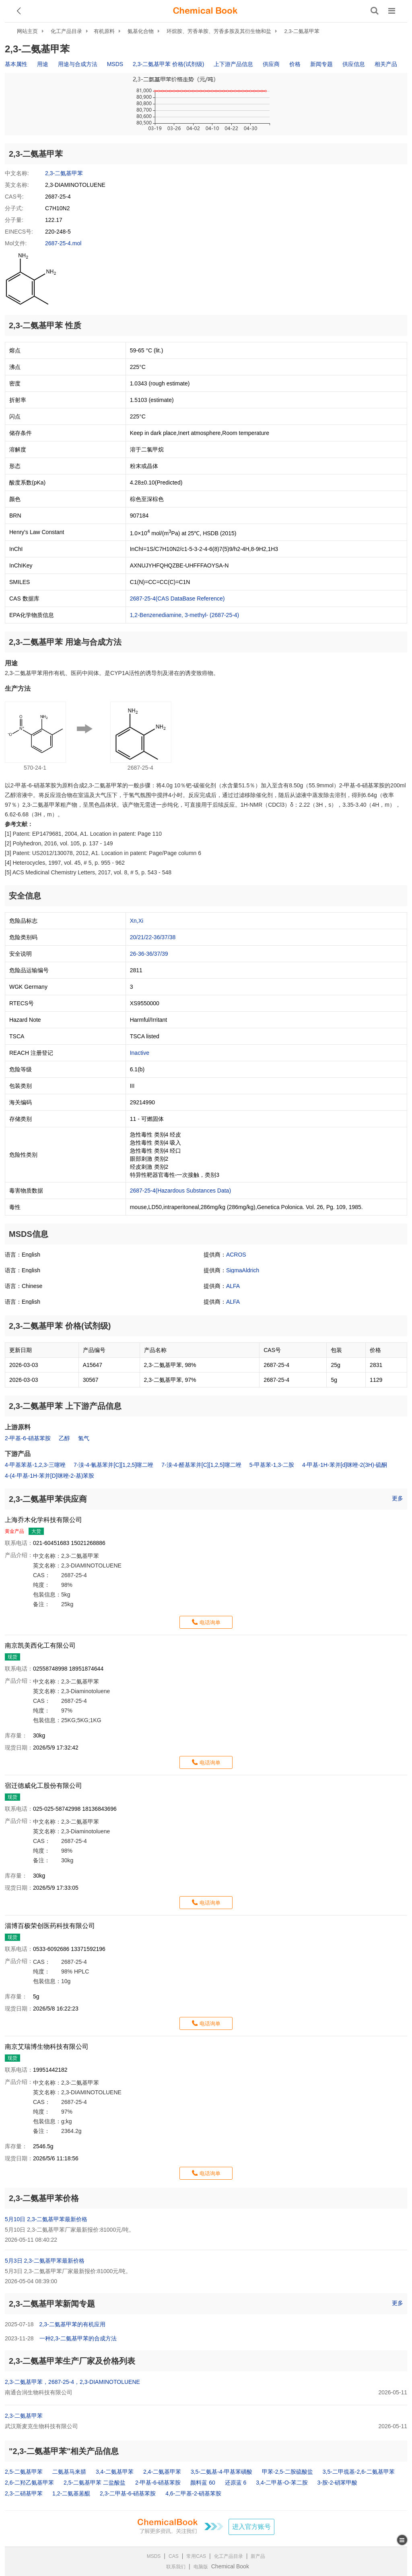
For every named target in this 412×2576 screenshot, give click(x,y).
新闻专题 (321, 64)
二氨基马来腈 (69, 2472)
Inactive (139, 1053)
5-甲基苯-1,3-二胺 (271, 1465)
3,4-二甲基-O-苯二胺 (281, 2482)
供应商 (271, 64)
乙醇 (64, 1438)
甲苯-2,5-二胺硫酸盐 (287, 2472)
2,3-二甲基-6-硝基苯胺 (128, 2493)
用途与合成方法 (77, 64)
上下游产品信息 (233, 64)
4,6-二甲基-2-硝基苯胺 (193, 2493)
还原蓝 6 (236, 2482)
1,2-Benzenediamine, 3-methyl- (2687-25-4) (184, 615)
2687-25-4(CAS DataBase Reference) (177, 598)
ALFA (233, 1286)
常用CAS (196, 2556)
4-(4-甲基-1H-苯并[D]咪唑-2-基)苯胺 (49, 1476)
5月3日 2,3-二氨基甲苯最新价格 (44, 2260)
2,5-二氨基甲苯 (24, 2472)
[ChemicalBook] (205, 11)
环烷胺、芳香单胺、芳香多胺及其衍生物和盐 (219, 31)
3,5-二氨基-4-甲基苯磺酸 (221, 2472)
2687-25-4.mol (63, 243)
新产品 (258, 2556)
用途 (42, 64)
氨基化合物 (141, 31)
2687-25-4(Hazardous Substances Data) (180, 1190)
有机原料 (104, 31)
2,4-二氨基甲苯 (162, 2472)
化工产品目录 (66, 31)
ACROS (236, 1254)
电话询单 (210, 1622)
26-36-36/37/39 (149, 953)
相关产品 (386, 64)
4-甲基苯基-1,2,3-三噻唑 (35, 1465)
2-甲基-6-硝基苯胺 (28, 1438)
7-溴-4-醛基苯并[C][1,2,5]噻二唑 (201, 1465)
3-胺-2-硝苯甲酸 (337, 2482)
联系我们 (175, 2567)
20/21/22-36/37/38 (153, 937)
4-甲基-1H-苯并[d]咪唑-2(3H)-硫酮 (344, 1465)
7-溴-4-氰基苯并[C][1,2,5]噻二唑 (113, 1465)
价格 (295, 64)
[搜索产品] (375, 11)
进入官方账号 (251, 2526)
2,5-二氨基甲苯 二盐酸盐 (95, 2482)
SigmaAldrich (242, 1270)
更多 (397, 1498)
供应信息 (353, 64)
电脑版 (201, 2567)
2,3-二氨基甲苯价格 (44, 2198)
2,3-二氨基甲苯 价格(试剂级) (168, 64)
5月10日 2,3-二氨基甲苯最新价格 (46, 2219)
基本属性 (16, 64)
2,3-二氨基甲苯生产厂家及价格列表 (72, 2361)
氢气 (83, 1438)
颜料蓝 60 (202, 2482)
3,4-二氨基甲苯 (115, 2472)
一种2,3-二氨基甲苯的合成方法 (78, 2338)
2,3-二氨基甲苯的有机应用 (72, 2324)
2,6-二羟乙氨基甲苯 (29, 2482)
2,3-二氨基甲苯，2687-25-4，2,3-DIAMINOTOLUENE (72, 2382)
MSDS (115, 64)
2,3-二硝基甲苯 (24, 2493)
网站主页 (27, 31)
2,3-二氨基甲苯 (301, 31)
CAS (174, 2556)
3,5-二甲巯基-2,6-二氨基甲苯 (359, 2472)
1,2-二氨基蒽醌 (71, 2493)
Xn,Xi (136, 920)
